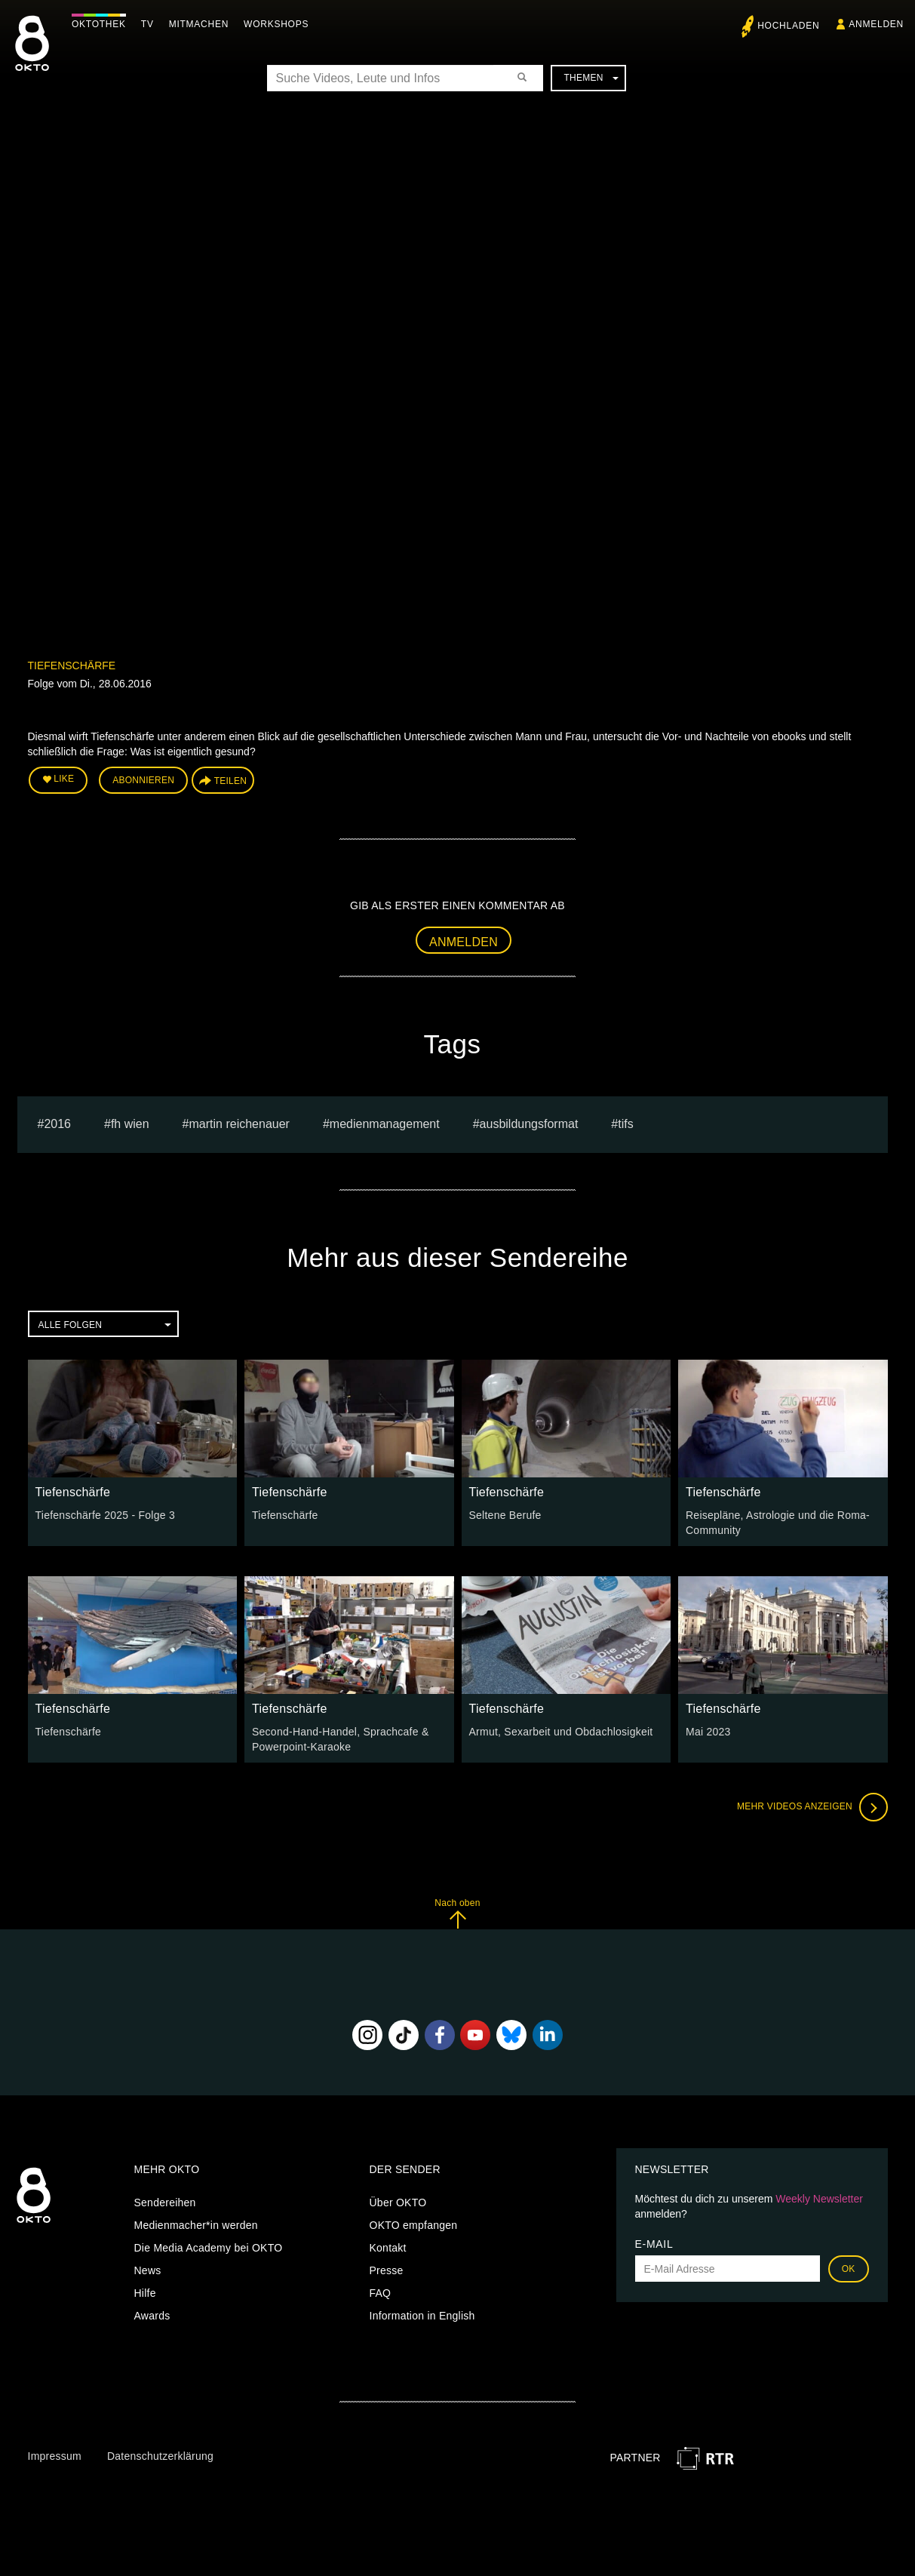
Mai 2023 (708, 1732)
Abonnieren (143, 780)
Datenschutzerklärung (160, 2456)
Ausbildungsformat (529, 1123)
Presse (387, 2270)
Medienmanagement (385, 1123)
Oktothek (99, 24)
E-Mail (654, 2244)
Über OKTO (398, 2202)
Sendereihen (165, 2202)
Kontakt (388, 2248)
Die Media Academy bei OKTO (208, 2248)
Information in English (422, 2316)
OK (848, 2269)
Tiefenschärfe (72, 665)
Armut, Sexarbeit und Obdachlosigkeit (561, 1732)
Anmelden (463, 942)
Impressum (54, 2456)
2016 (57, 1123)
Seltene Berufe (505, 1515)
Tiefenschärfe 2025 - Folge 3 (105, 1515)
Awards (152, 2316)
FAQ (380, 2293)
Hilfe (145, 2293)
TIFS (625, 1123)
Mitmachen (199, 24)
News (147, 2270)
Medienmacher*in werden (196, 2225)
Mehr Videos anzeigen (812, 1807)
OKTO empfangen (414, 2225)
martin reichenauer (239, 1123)
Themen (590, 77)
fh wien (130, 1123)
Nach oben (457, 1913)
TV (147, 24)
